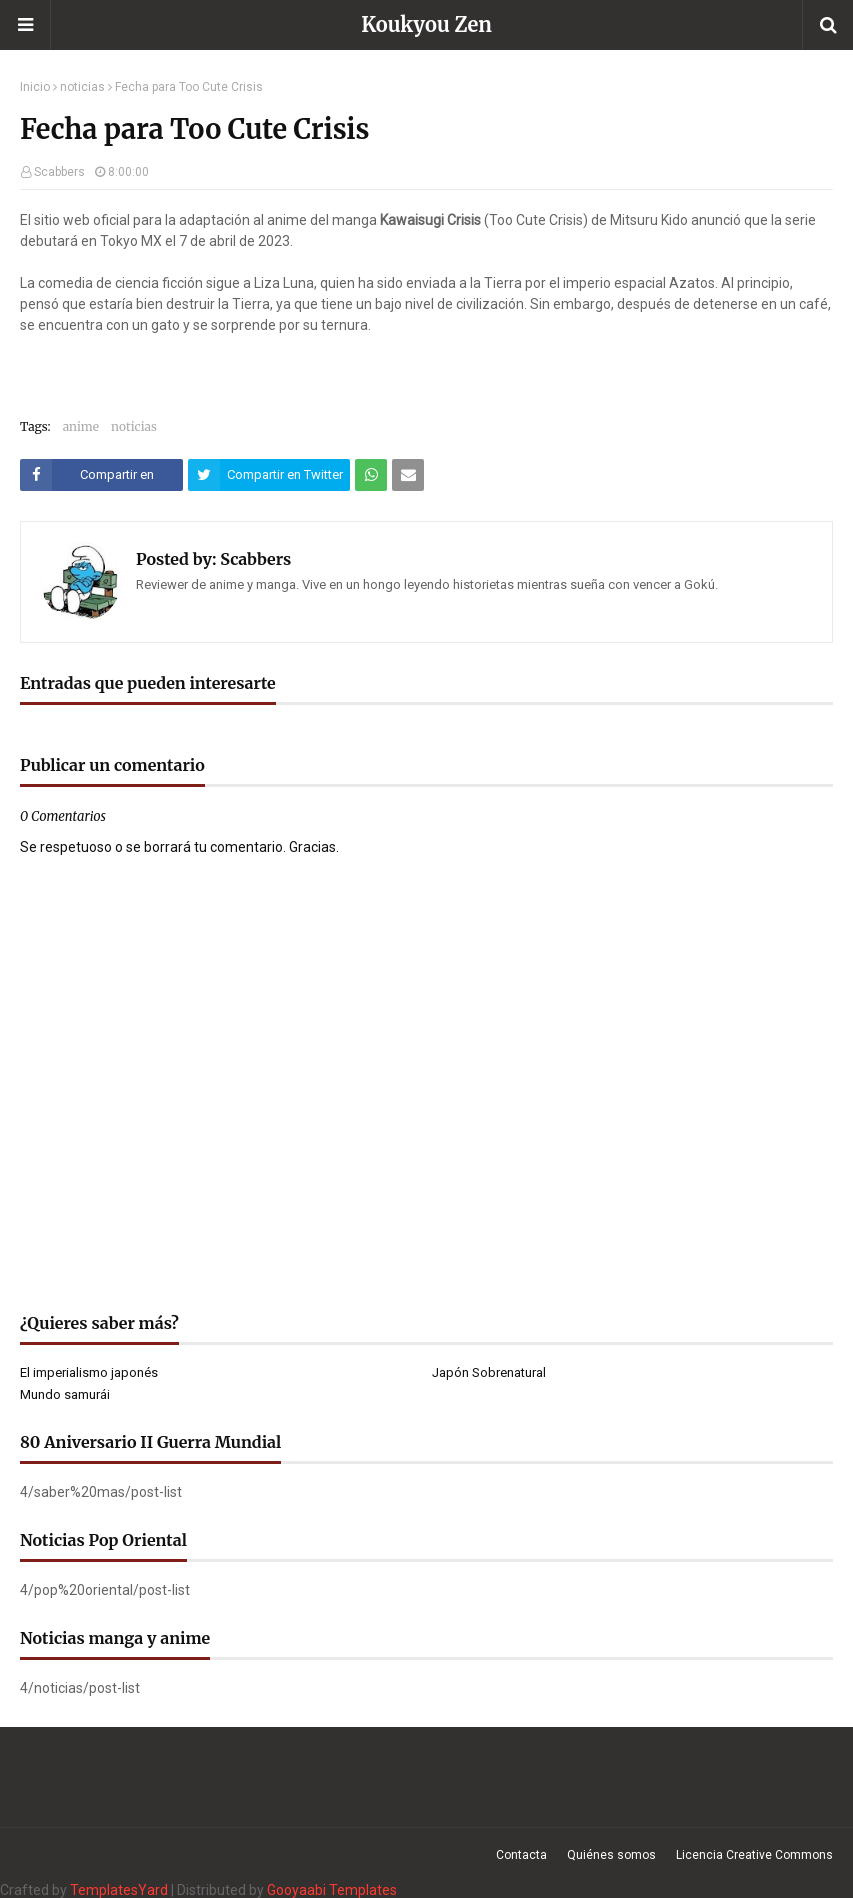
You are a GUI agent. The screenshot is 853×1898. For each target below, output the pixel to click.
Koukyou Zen (426, 24)
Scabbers (59, 172)
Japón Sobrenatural (489, 1372)
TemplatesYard (119, 1890)
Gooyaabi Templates (332, 1890)
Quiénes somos (611, 1855)
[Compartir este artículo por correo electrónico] (408, 475)
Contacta (521, 1855)
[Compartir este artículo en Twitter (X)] (269, 475)
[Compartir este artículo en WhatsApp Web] (371, 475)
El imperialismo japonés (89, 1372)
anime (81, 426)
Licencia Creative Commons (754, 1855)
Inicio (35, 87)
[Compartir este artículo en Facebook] (101, 475)
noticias (82, 87)
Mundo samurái (65, 1394)
